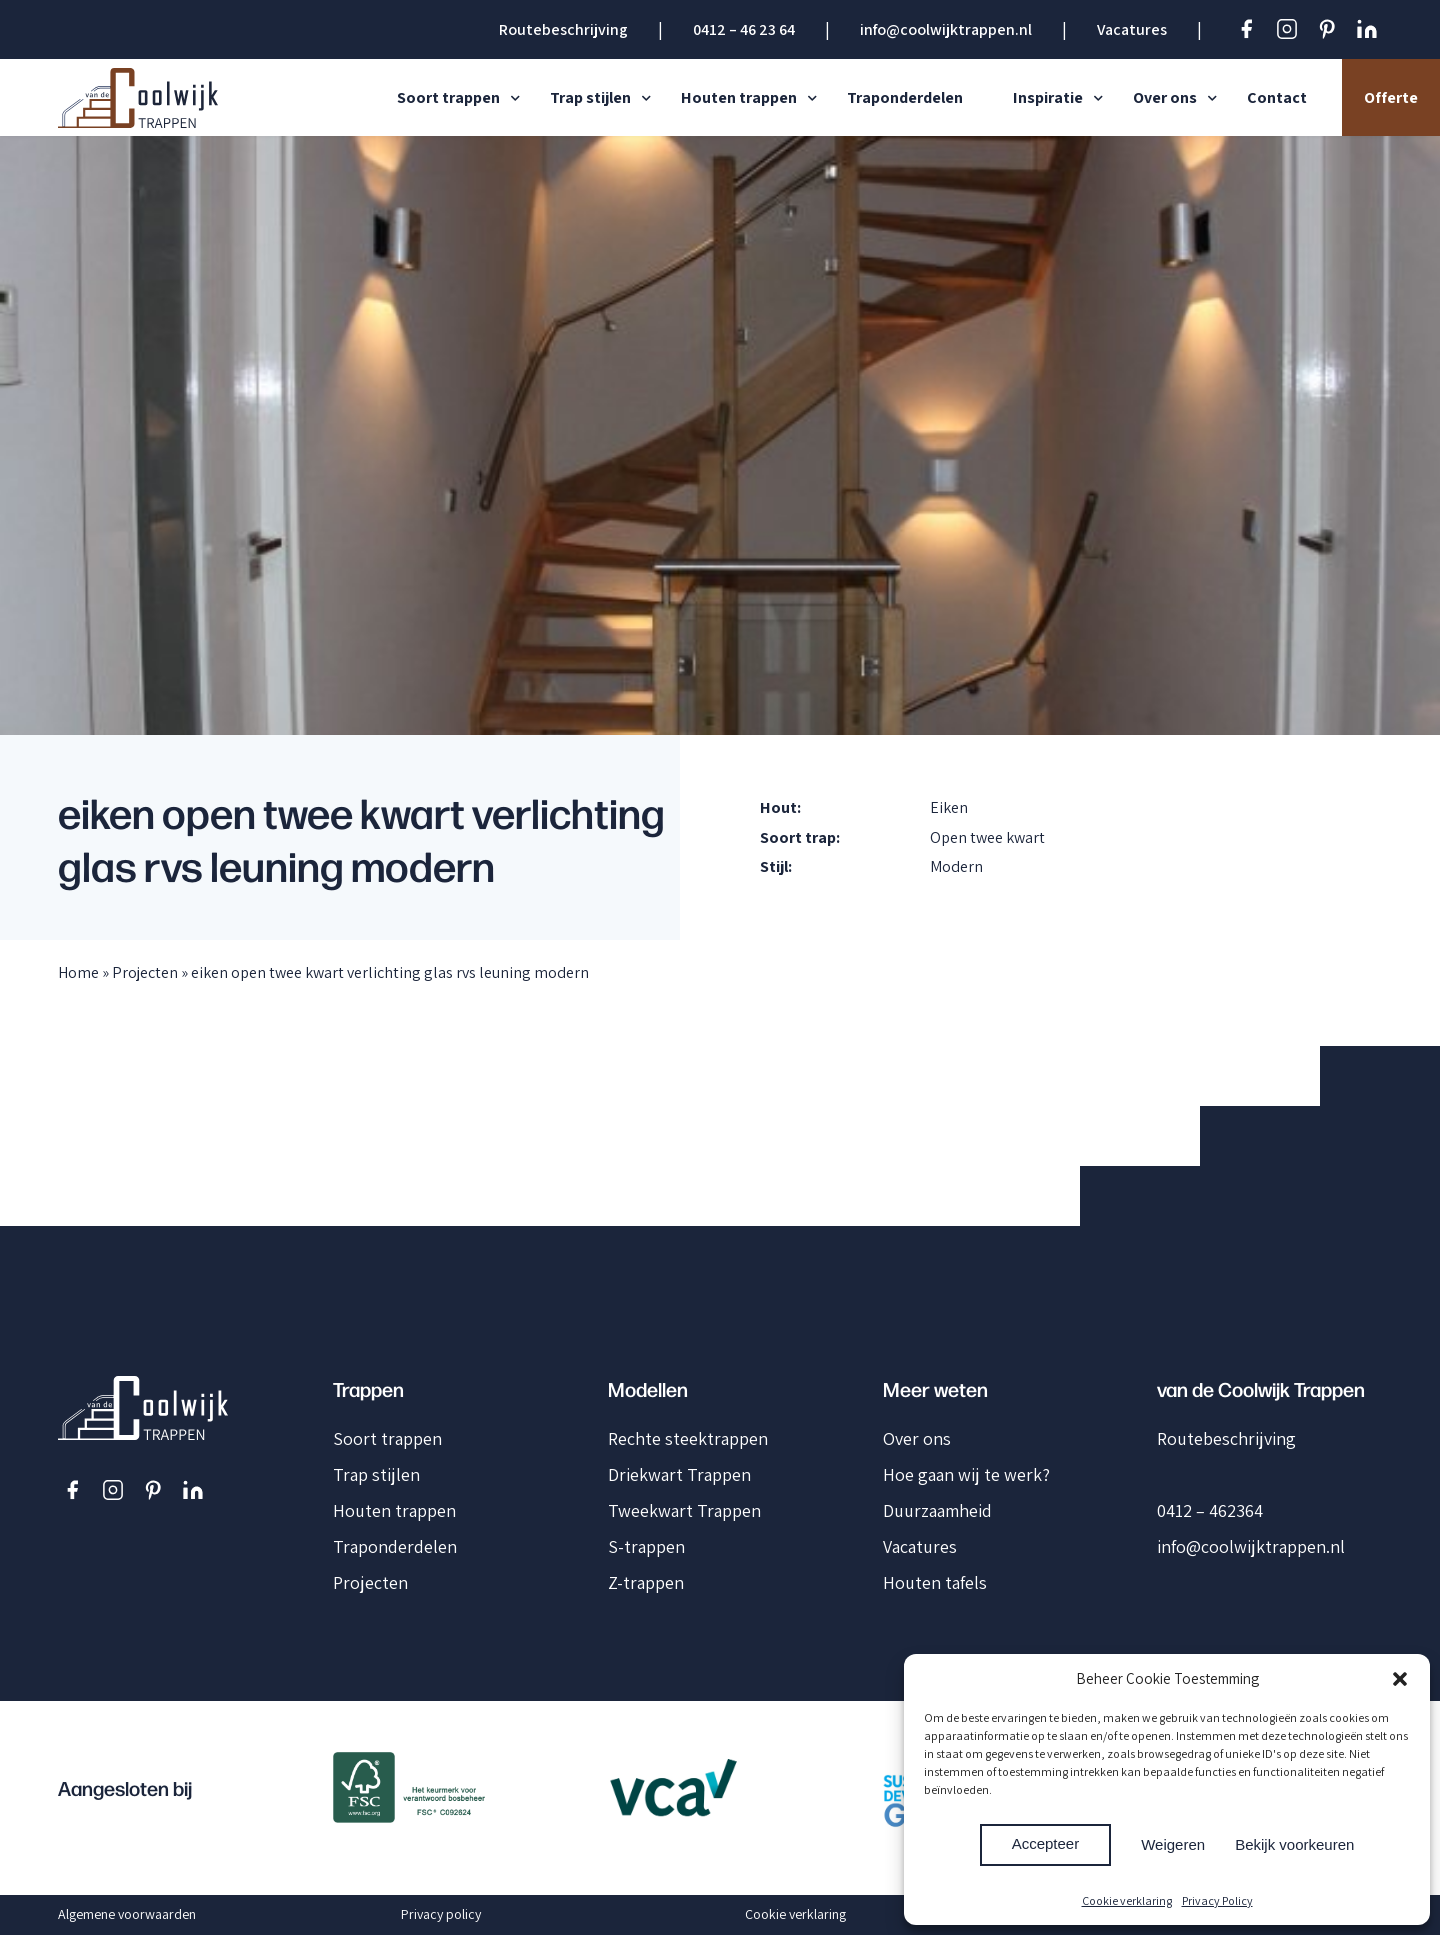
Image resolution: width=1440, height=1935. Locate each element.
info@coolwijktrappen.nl (946, 29)
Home (78, 972)
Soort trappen (448, 97)
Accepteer (1046, 1843)
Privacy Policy (1217, 1900)
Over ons (1165, 97)
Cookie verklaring (1127, 1900)
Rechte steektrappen (688, 1438)
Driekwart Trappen (679, 1474)
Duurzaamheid (937, 1510)
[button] (1400, 1679)
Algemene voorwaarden (127, 1914)
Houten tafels (935, 1582)
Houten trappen (739, 97)
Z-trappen (646, 1582)
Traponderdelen (905, 97)
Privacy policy (441, 1914)
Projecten (145, 972)
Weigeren (1173, 1844)
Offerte (1391, 97)
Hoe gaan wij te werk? (966, 1474)
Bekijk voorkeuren (1294, 1844)
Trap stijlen (590, 97)
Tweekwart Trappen (684, 1510)
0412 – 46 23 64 (744, 29)
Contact (1277, 97)
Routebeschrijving (563, 29)
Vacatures (1132, 29)
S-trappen (646, 1546)
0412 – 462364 (1210, 1510)
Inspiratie (1048, 97)
